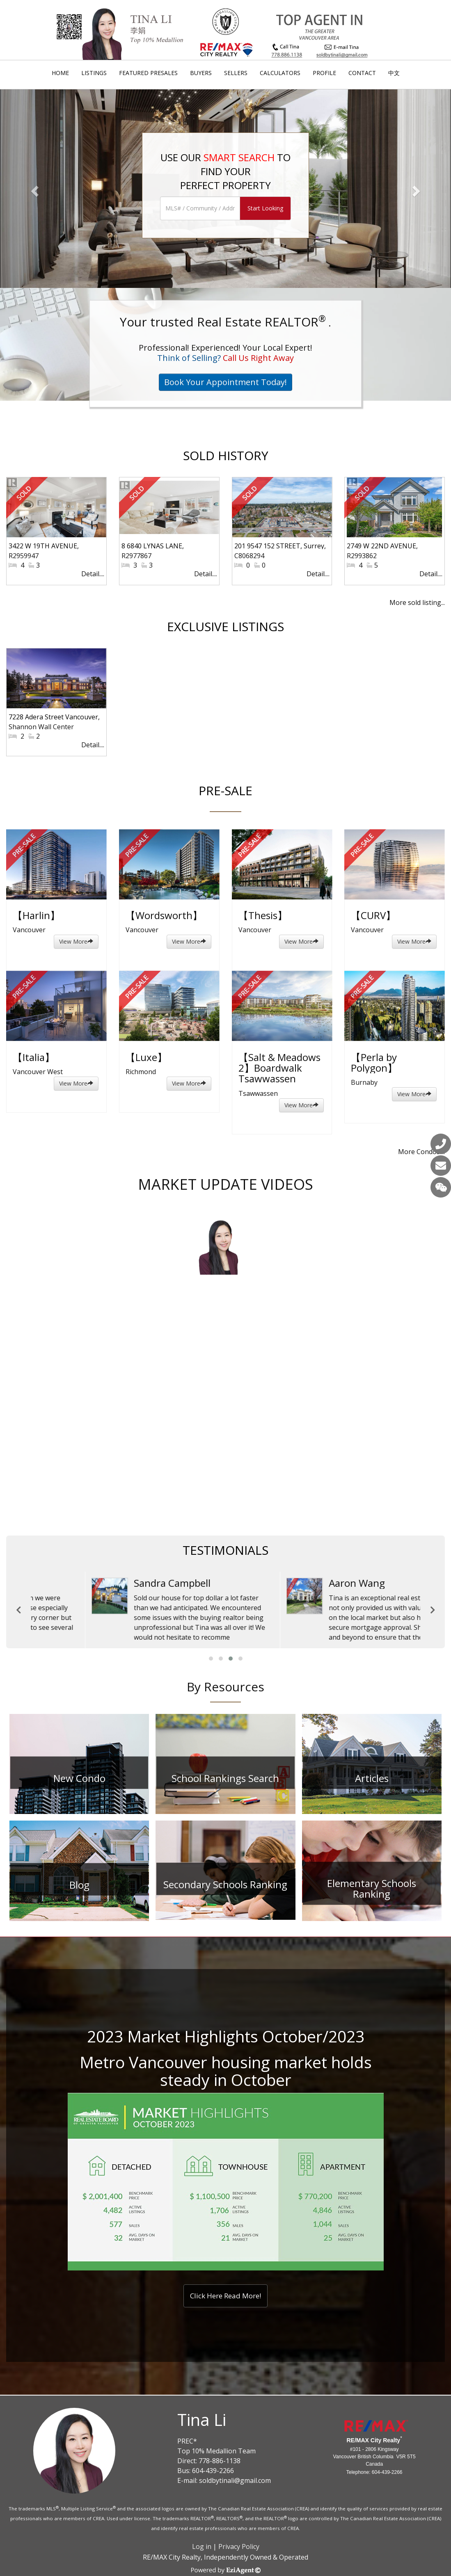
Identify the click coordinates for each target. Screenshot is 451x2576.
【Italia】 (34, 1057)
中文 (394, 73)
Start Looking (265, 208)
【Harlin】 (36, 915)
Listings (94, 73)
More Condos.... (421, 1151)
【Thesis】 (262, 915)
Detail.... (92, 573)
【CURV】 (373, 915)
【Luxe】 (146, 1057)
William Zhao (304, 1583)
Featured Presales (148, 73)
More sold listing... (417, 602)
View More (76, 941)
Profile (324, 73)
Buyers (201, 73)
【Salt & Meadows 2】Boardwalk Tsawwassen (279, 1068)
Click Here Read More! (225, 2295)
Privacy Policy (238, 2546)
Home (60, 73)
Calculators (280, 73)
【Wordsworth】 (164, 915)
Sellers (235, 73)
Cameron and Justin (124, 1583)
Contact (362, 73)
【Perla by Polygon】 (374, 1062)
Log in (201, 2546)
